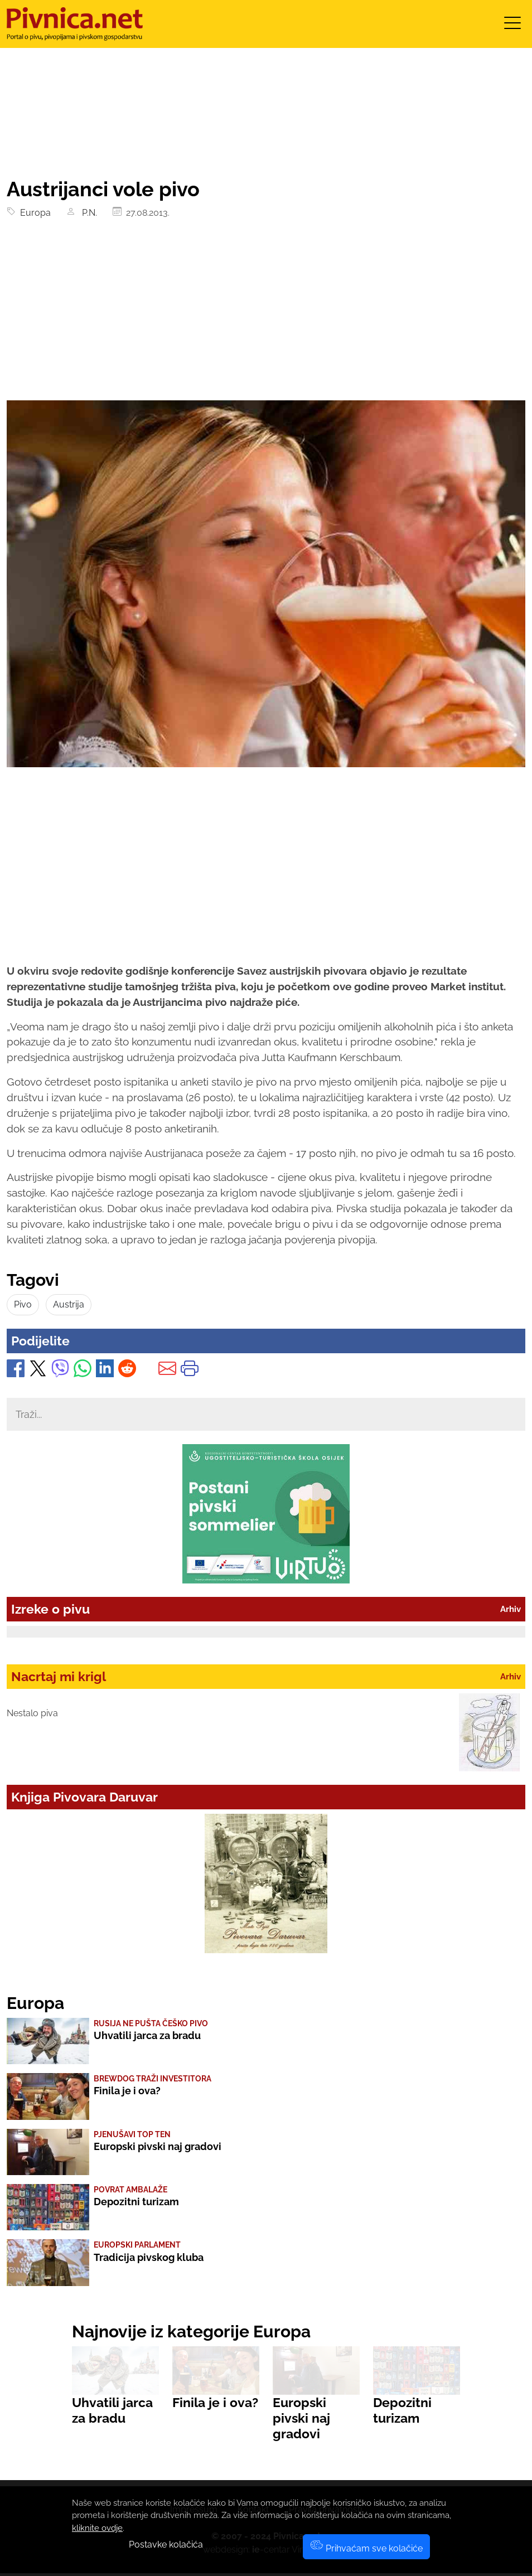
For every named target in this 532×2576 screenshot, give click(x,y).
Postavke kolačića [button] (166, 2544)
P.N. (87, 212)
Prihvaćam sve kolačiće (366, 2548)
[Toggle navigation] (512, 26)
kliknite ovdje (97, 2528)
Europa (33, 212)
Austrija (68, 1304)
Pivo (23, 1304)
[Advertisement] (266, 317)
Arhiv (510, 1609)
